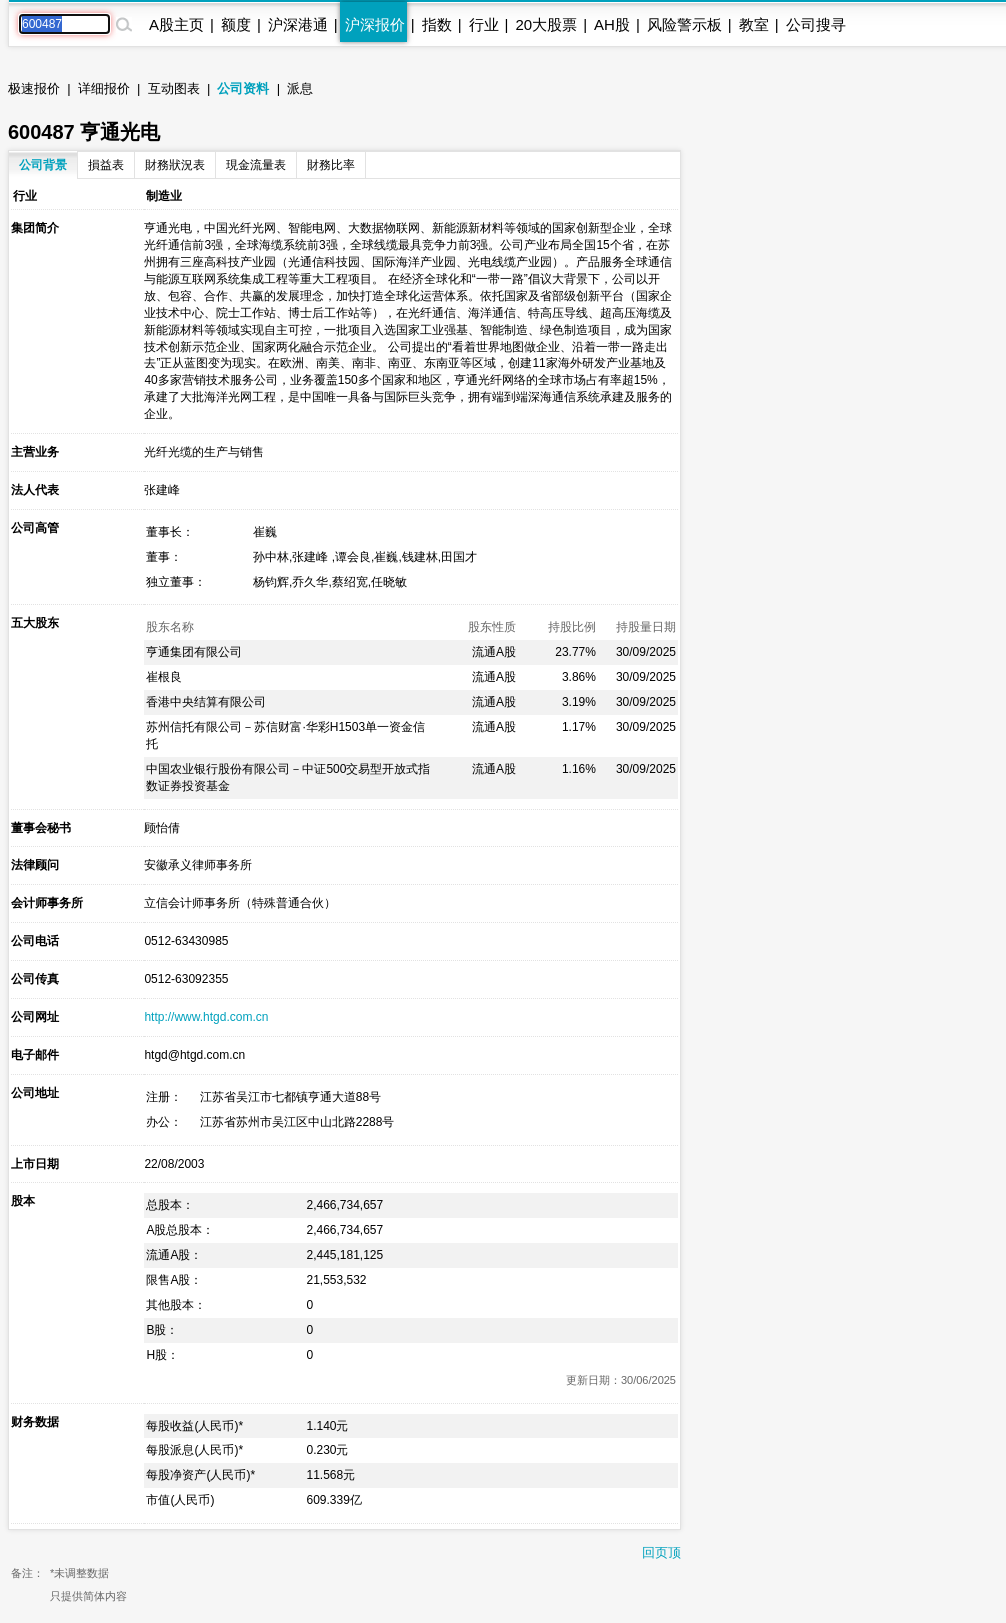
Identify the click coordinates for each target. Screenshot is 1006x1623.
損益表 (106, 165)
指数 (437, 24)
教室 (754, 24)
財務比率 (331, 165)
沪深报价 (375, 24)
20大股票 (546, 24)
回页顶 (661, 1552)
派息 (300, 88)
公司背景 (43, 165)
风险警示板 (684, 24)
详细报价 (104, 88)
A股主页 (176, 24)
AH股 (612, 24)
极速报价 (34, 88)
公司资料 (243, 88)
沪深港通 (298, 24)
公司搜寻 (816, 24)
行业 (484, 24)
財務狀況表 (175, 165)
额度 (236, 24)
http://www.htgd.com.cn (206, 1017)
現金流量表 (256, 165)
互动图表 (174, 88)
